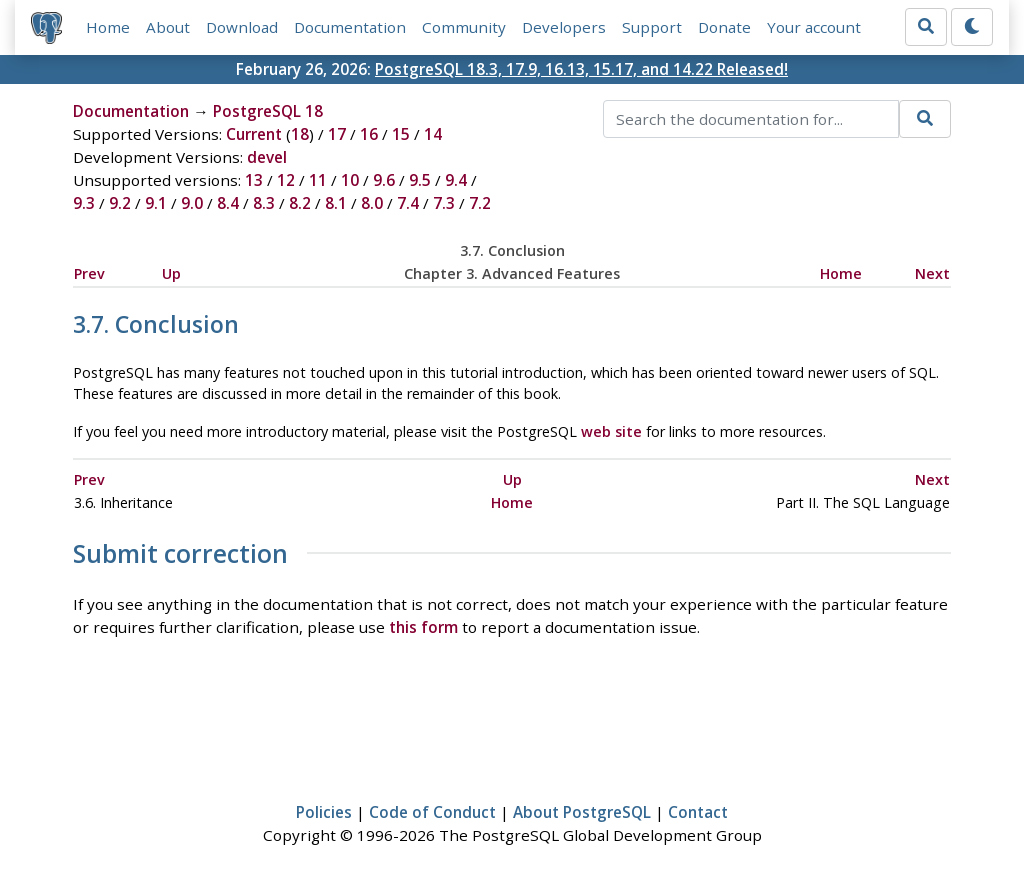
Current (254, 134)
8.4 (228, 203)
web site (611, 431)
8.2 (300, 203)
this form (423, 627)
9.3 (84, 203)
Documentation (350, 27)
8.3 (264, 203)
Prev (89, 273)
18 (300, 134)
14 (433, 134)
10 (350, 180)
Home (108, 27)
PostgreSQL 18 (268, 111)
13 (254, 180)
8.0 (372, 203)
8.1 (336, 203)
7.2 (480, 203)
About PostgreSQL (582, 812)
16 (369, 134)
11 (318, 180)
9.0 (192, 203)
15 (401, 134)
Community (464, 27)
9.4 (456, 180)
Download (242, 27)
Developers (564, 27)
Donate (724, 27)
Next (932, 273)
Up (171, 273)
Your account (814, 27)
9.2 (120, 203)
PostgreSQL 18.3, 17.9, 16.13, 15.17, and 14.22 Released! (581, 69)
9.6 (384, 180)
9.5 (420, 180)
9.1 (156, 203)
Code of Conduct (432, 812)
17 (337, 134)
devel (267, 157)
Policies (324, 812)
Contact (698, 812)
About (168, 27)
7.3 (444, 203)
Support (652, 27)
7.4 (408, 203)
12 (286, 180)
